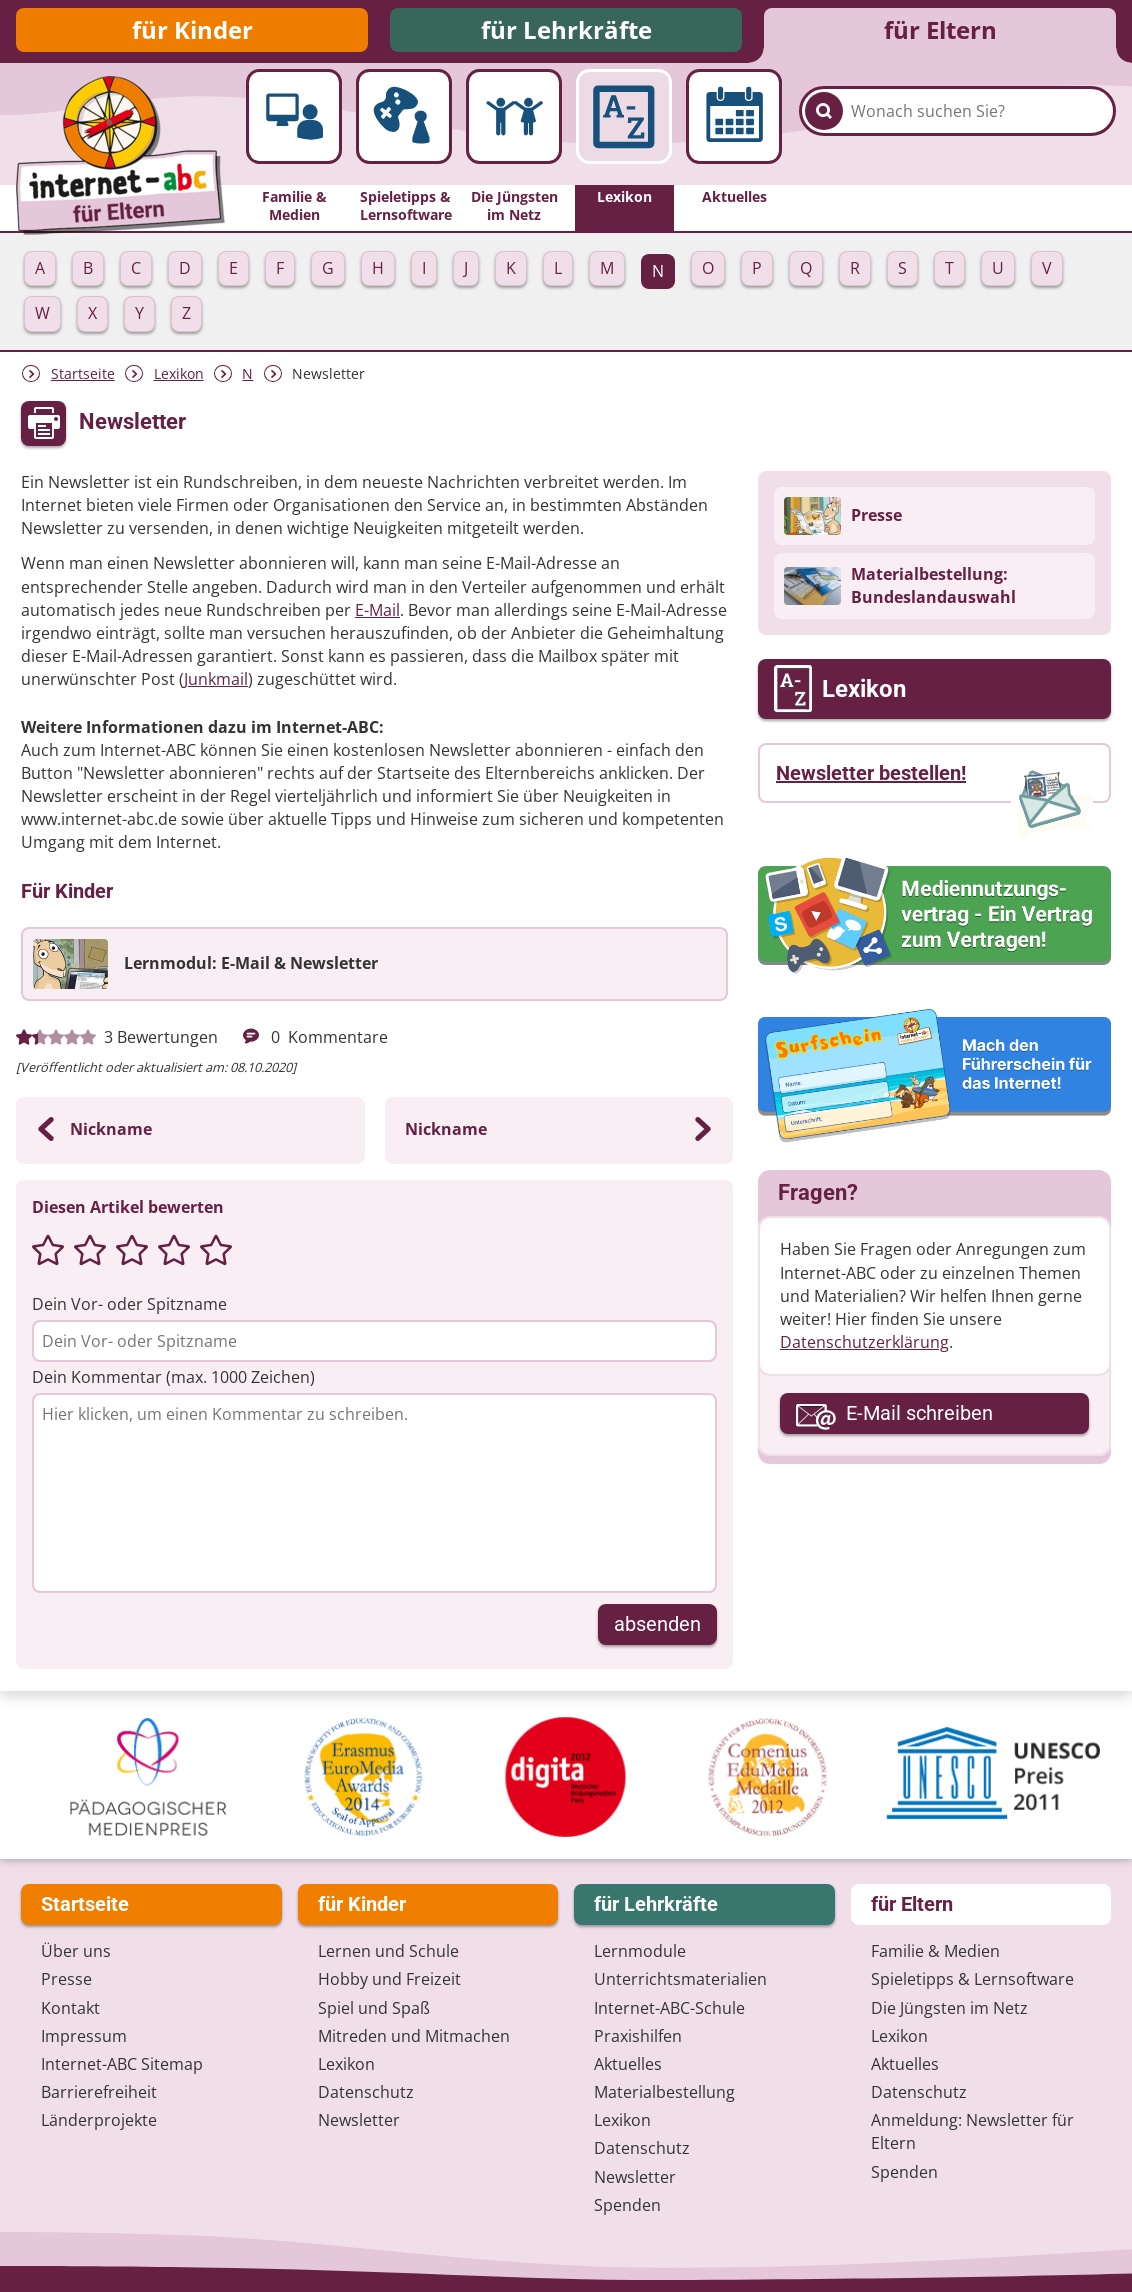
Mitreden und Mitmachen (414, 2036)
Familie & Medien (935, 1951)
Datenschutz (366, 2092)
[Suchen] (824, 132)
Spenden (627, 2205)
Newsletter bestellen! (871, 779)
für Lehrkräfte (566, 32)
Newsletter (359, 2120)
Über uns (76, 1951)
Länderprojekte (99, 2120)
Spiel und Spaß (374, 2008)
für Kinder (192, 32)
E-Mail (377, 616)
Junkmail (216, 685)
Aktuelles (628, 2064)
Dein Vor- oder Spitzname (129, 1310)
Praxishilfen (638, 2036)
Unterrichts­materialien (680, 1979)
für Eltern (940, 32)
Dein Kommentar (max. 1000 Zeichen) (173, 1383)
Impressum (84, 2036)
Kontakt (70, 2008)
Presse (66, 1979)
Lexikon (179, 379)
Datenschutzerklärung (864, 1348)
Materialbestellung (664, 2092)
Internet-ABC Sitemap (122, 2064)
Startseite (83, 379)
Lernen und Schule (388, 1951)
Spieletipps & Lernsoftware (972, 1979)
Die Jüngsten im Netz (949, 2008)
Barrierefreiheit (99, 2092)
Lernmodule (640, 1951)
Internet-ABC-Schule (669, 2008)
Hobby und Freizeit (389, 1979)
